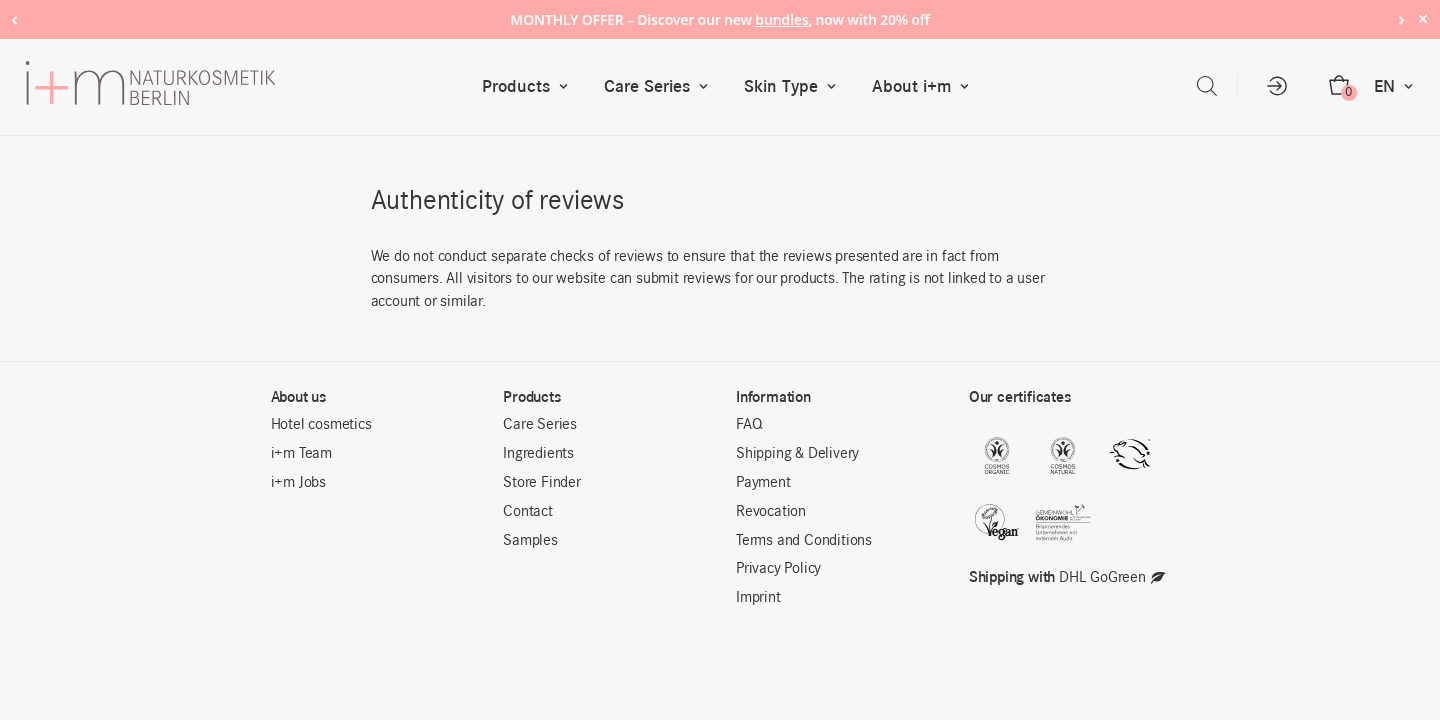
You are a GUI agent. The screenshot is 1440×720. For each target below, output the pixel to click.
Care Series (660, 86)
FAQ (749, 425)
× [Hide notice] (1422, 18)
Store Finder (542, 483)
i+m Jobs (298, 483)
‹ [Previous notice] (14, 18)
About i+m (925, 86)
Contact (528, 512)
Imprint (758, 598)
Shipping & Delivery (797, 454)
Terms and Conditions (804, 541)
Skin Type (794, 86)
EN (1398, 86)
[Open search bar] (1207, 86)
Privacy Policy (778, 569)
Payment (763, 483)
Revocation (771, 512)
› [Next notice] (1401, 18)
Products (529, 86)
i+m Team (301, 454)
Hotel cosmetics (321, 425)
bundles (781, 19)
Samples (530, 541)
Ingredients (538, 454)
